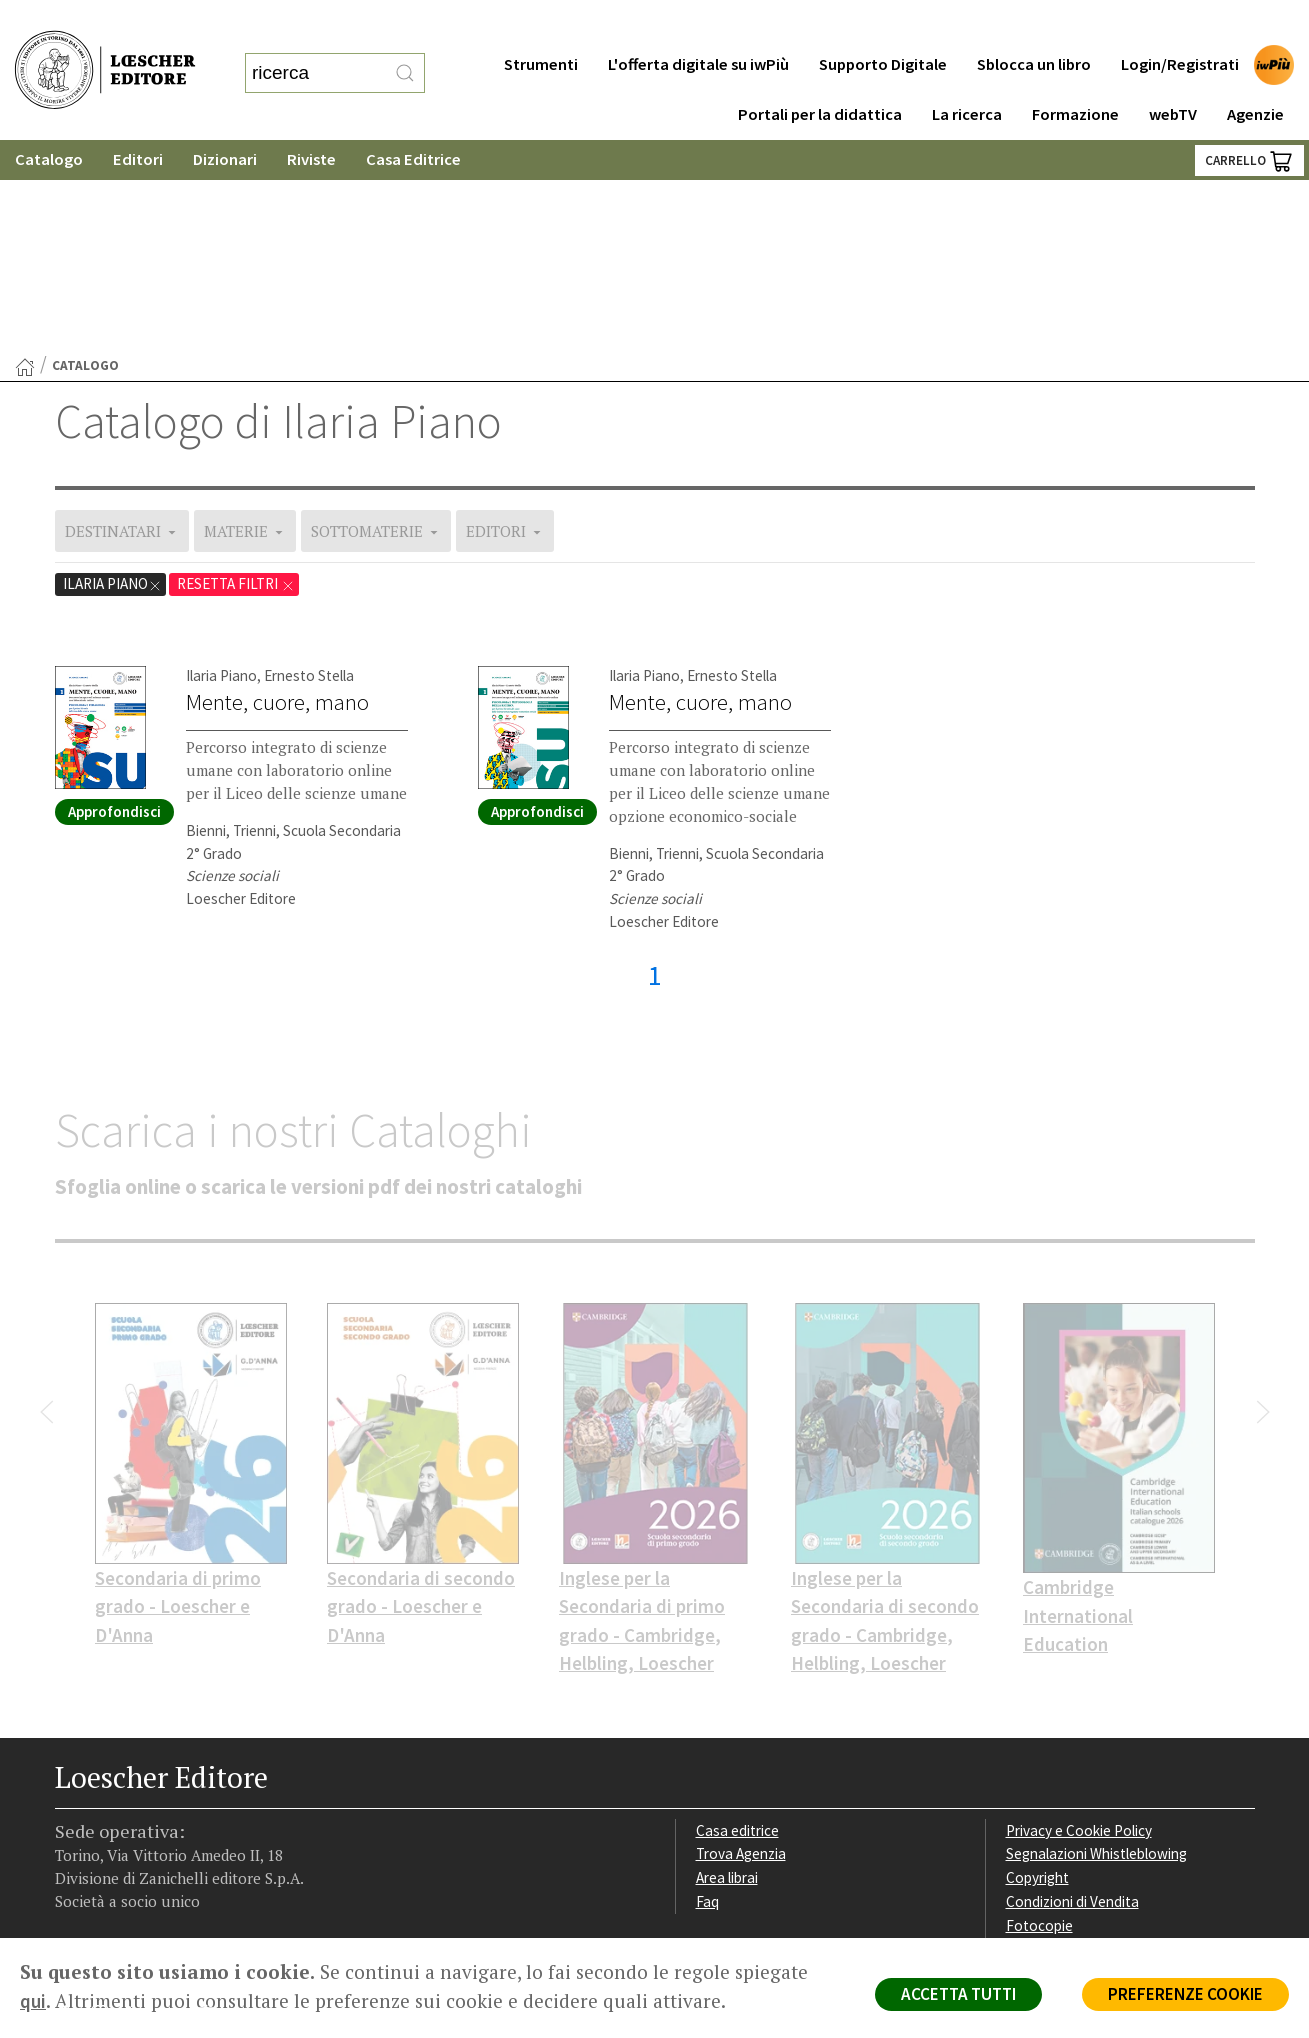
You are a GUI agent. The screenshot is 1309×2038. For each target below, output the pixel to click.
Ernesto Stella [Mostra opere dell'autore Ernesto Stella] (309, 468)
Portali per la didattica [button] (820, 74)
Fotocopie (1039, 1718)
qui (33, 2001)
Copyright (1037, 1670)
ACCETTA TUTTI (958, 1994)
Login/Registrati (1180, 24)
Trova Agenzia (741, 1646)
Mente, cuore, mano (277, 495)
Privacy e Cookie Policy (1079, 1623)
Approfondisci (114, 604)
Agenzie (1255, 74)
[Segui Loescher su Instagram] (107, 1812)
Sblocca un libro (1034, 24)
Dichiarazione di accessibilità (1097, 1742)
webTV (1173, 74)
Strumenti (541, 24)
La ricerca (967, 74)
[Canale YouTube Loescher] (177, 1812)
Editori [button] (138, 119)
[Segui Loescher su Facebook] (72, 1812)
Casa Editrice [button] (413, 119)
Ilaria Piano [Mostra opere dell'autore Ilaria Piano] (221, 468)
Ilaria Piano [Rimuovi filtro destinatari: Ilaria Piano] (112, 376)
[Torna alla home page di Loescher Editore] (105, 50)
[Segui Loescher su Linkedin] (142, 1812)
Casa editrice (737, 1623)
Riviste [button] (311, 119)
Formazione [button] (1075, 74)
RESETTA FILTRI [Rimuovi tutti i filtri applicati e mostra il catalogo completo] (236, 376)
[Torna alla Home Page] (25, 160)
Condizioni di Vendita (1072, 1694)
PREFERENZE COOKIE (1185, 1994)
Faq (707, 1694)
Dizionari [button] (225, 119)
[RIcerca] (405, 53)
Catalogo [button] (49, 119)
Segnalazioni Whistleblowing (1096, 1646)
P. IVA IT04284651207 (123, 1892)
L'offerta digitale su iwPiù (698, 24)
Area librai (727, 1670)
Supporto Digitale (883, 24)
